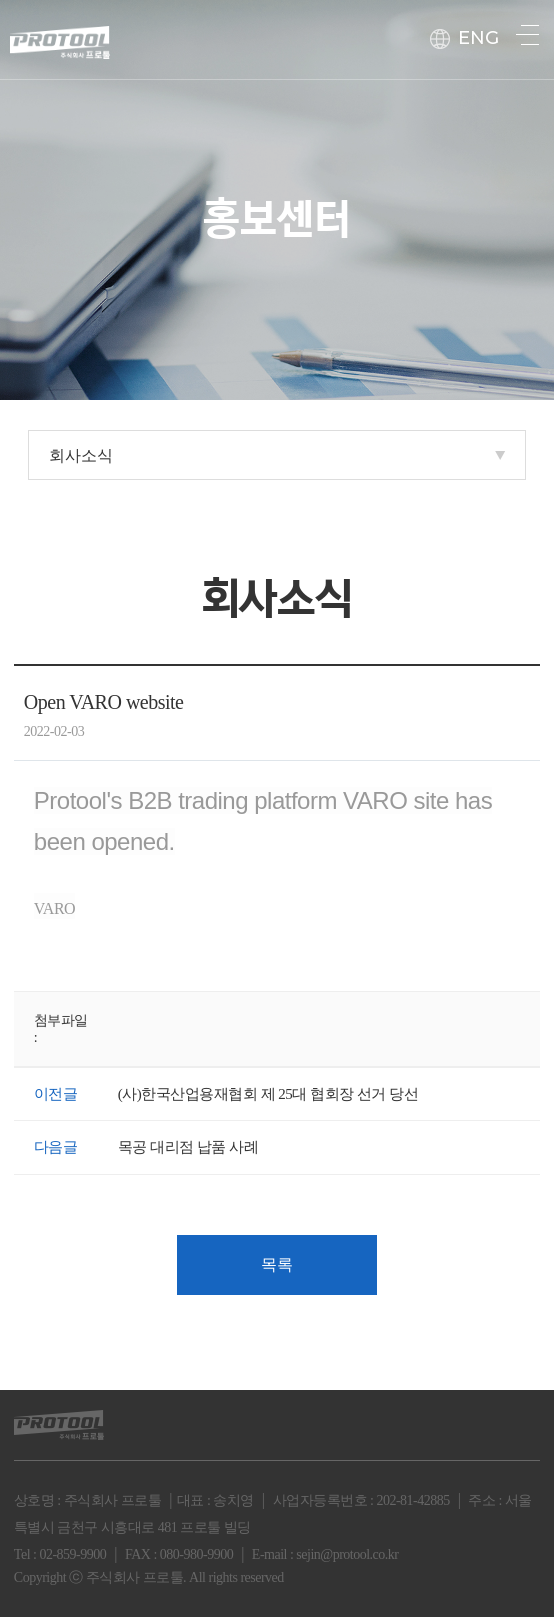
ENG (464, 38)
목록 (277, 1264)
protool (60, 36)
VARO (54, 908)
